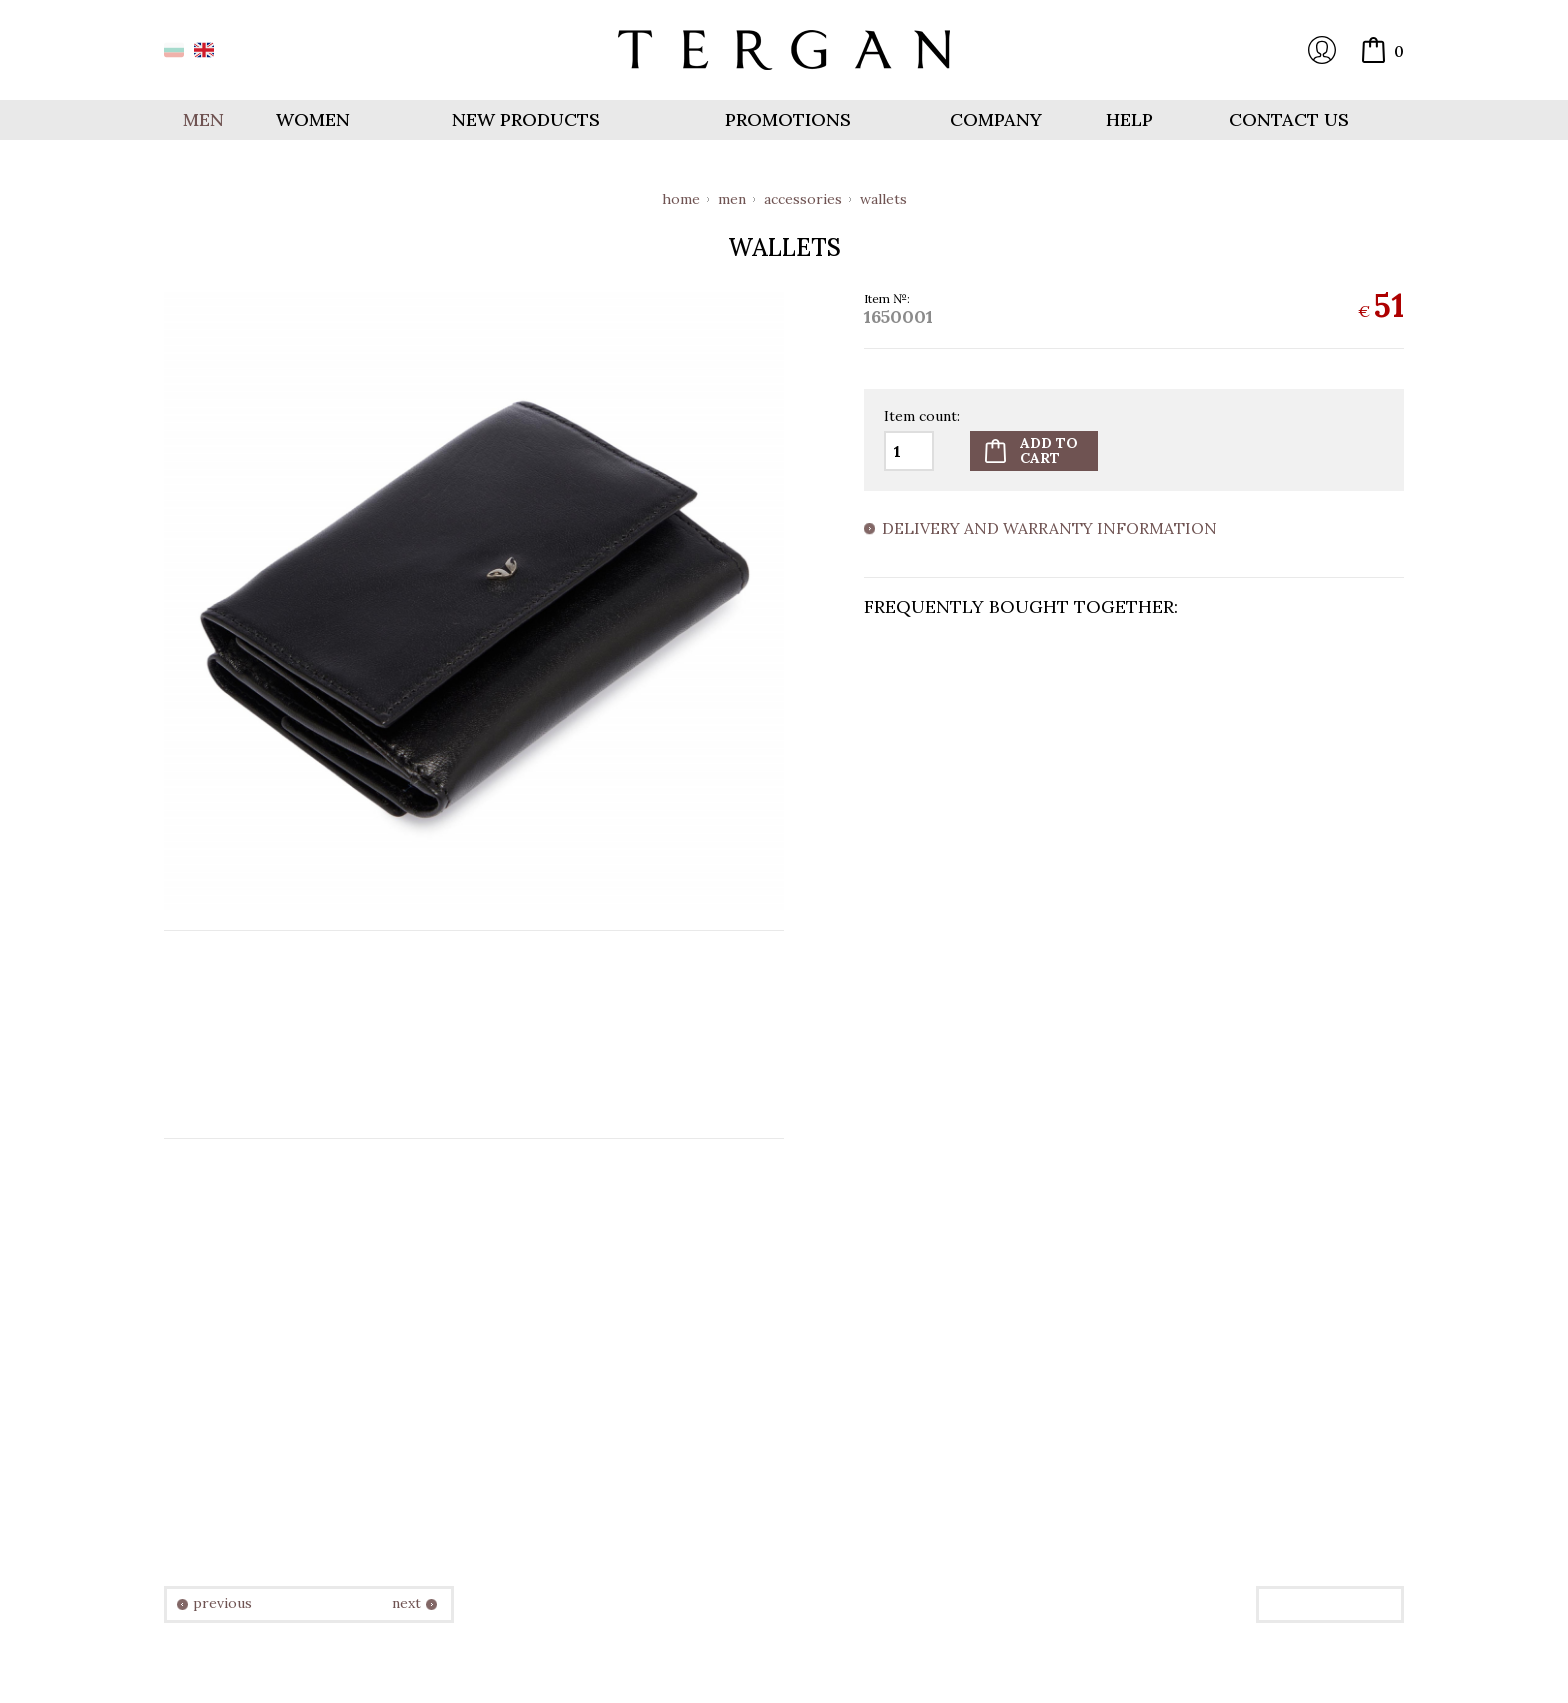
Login (1322, 50)
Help (1129, 119)
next (406, 1603)
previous (222, 1603)
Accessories (803, 199)
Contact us (1289, 119)
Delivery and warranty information (1049, 529)
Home (681, 199)
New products (526, 119)
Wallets (883, 199)
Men (732, 199)
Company (996, 119)
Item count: (922, 417)
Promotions (788, 119)
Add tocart (1049, 450)
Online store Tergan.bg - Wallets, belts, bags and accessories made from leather (784, 50)
